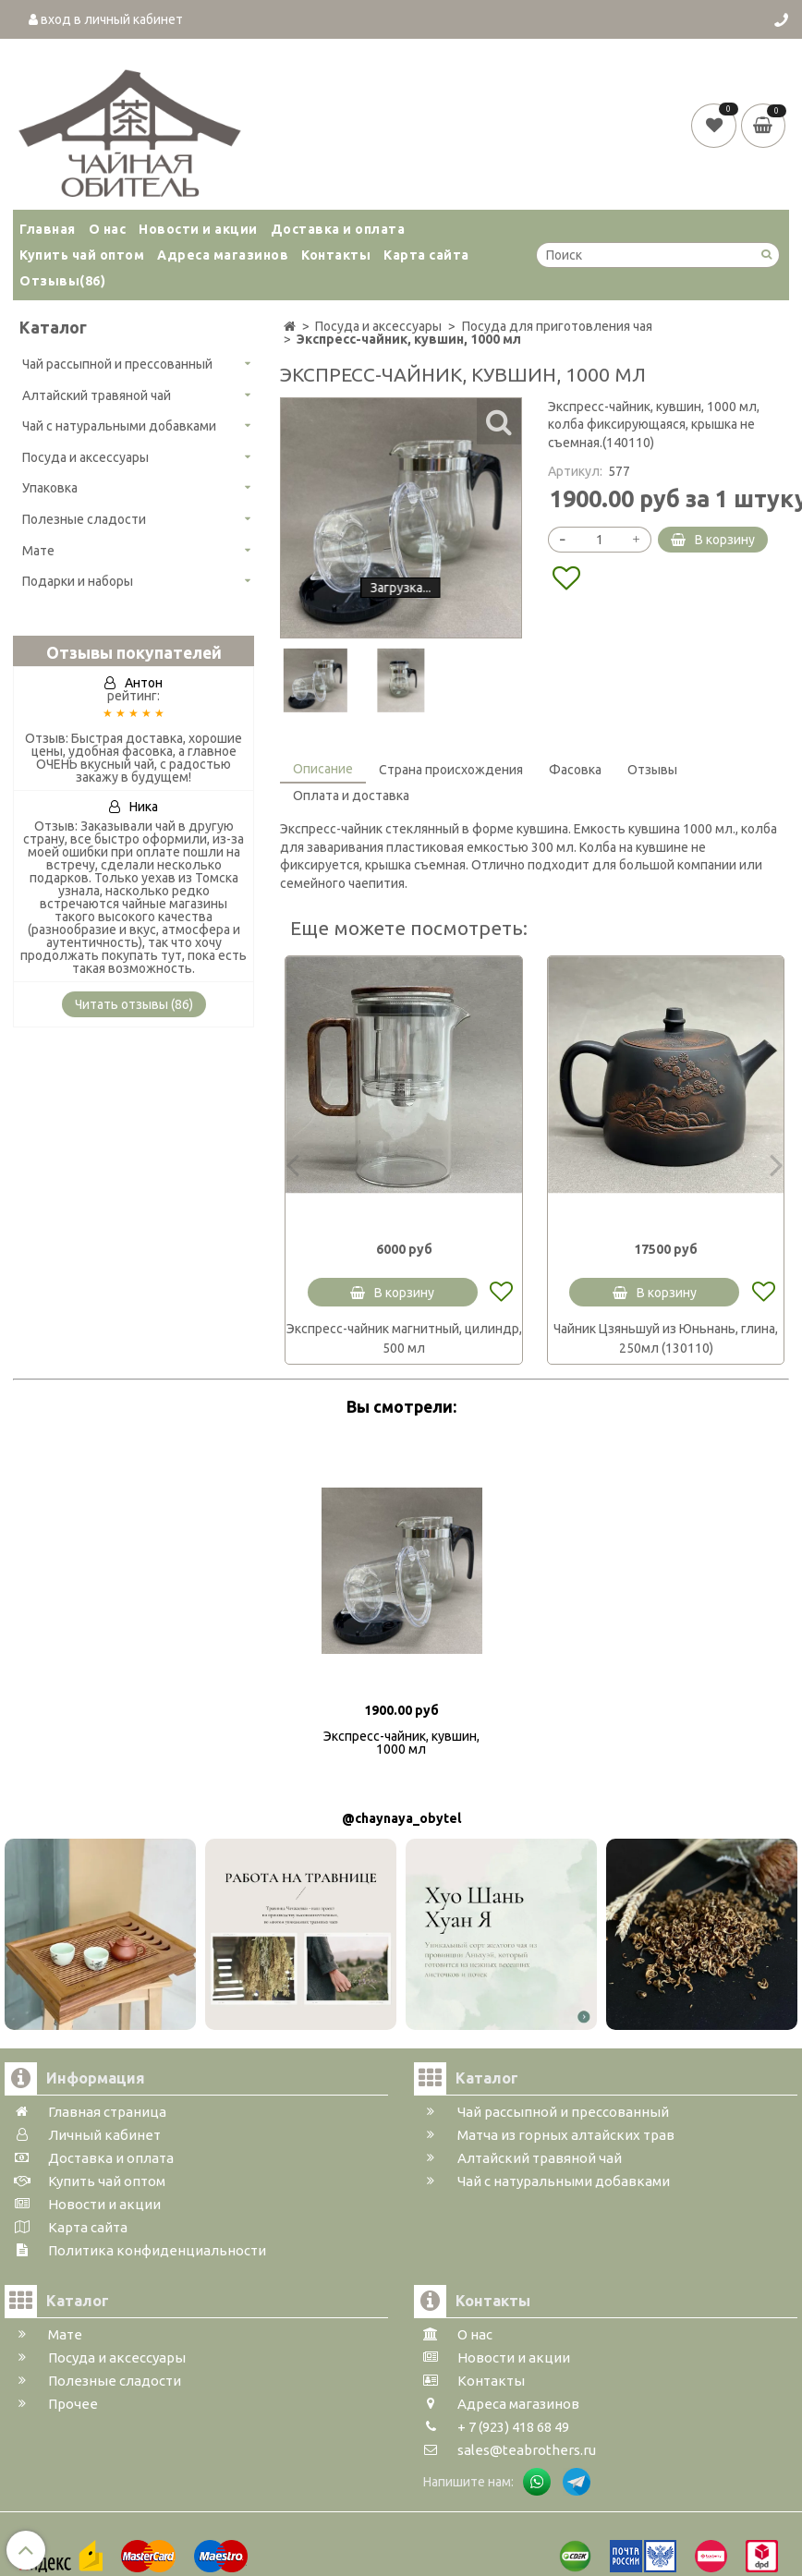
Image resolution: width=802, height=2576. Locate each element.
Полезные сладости (84, 519)
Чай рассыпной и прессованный (117, 364)
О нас (108, 229)
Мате (38, 550)
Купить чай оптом (81, 255)
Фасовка (575, 769)
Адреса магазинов (222, 255)
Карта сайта (426, 255)
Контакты (336, 255)
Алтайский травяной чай (96, 395)
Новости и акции (198, 229)
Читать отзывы (134, 1004)
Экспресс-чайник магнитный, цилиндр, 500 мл (404, 1338)
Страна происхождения (451, 769)
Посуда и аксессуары (85, 457)
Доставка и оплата (338, 229)
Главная (47, 229)
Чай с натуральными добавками (119, 426)
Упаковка (50, 487)
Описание (323, 768)
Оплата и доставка (351, 795)
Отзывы (62, 280)
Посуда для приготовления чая (557, 326)
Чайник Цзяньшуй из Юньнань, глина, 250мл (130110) (665, 1338)
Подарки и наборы (77, 581)
